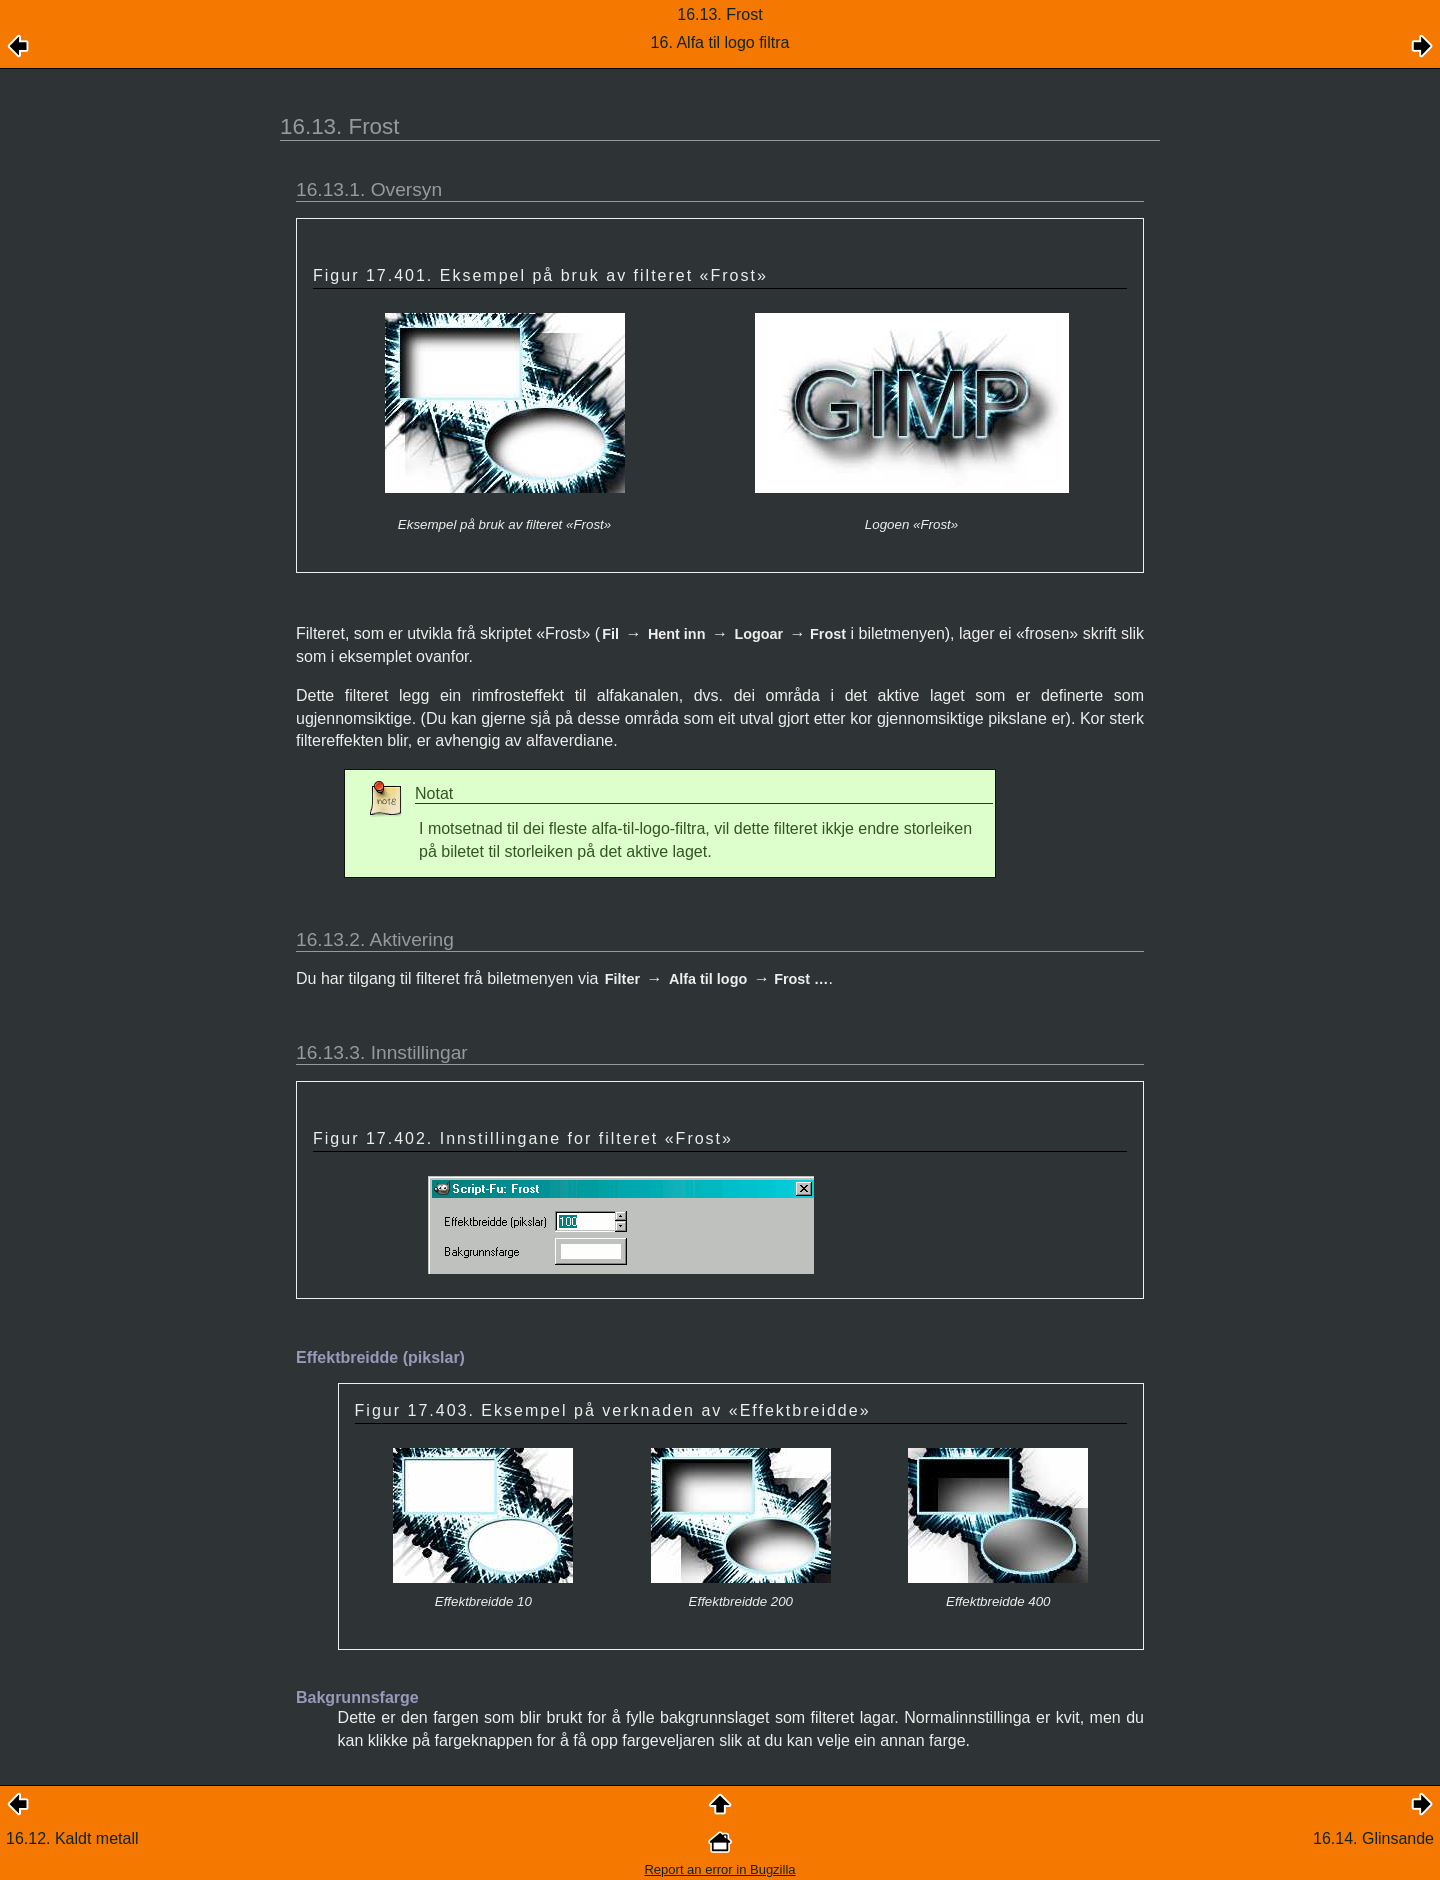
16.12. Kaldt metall (72, 1838)
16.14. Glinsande (1373, 1838)
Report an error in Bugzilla (719, 1869)
